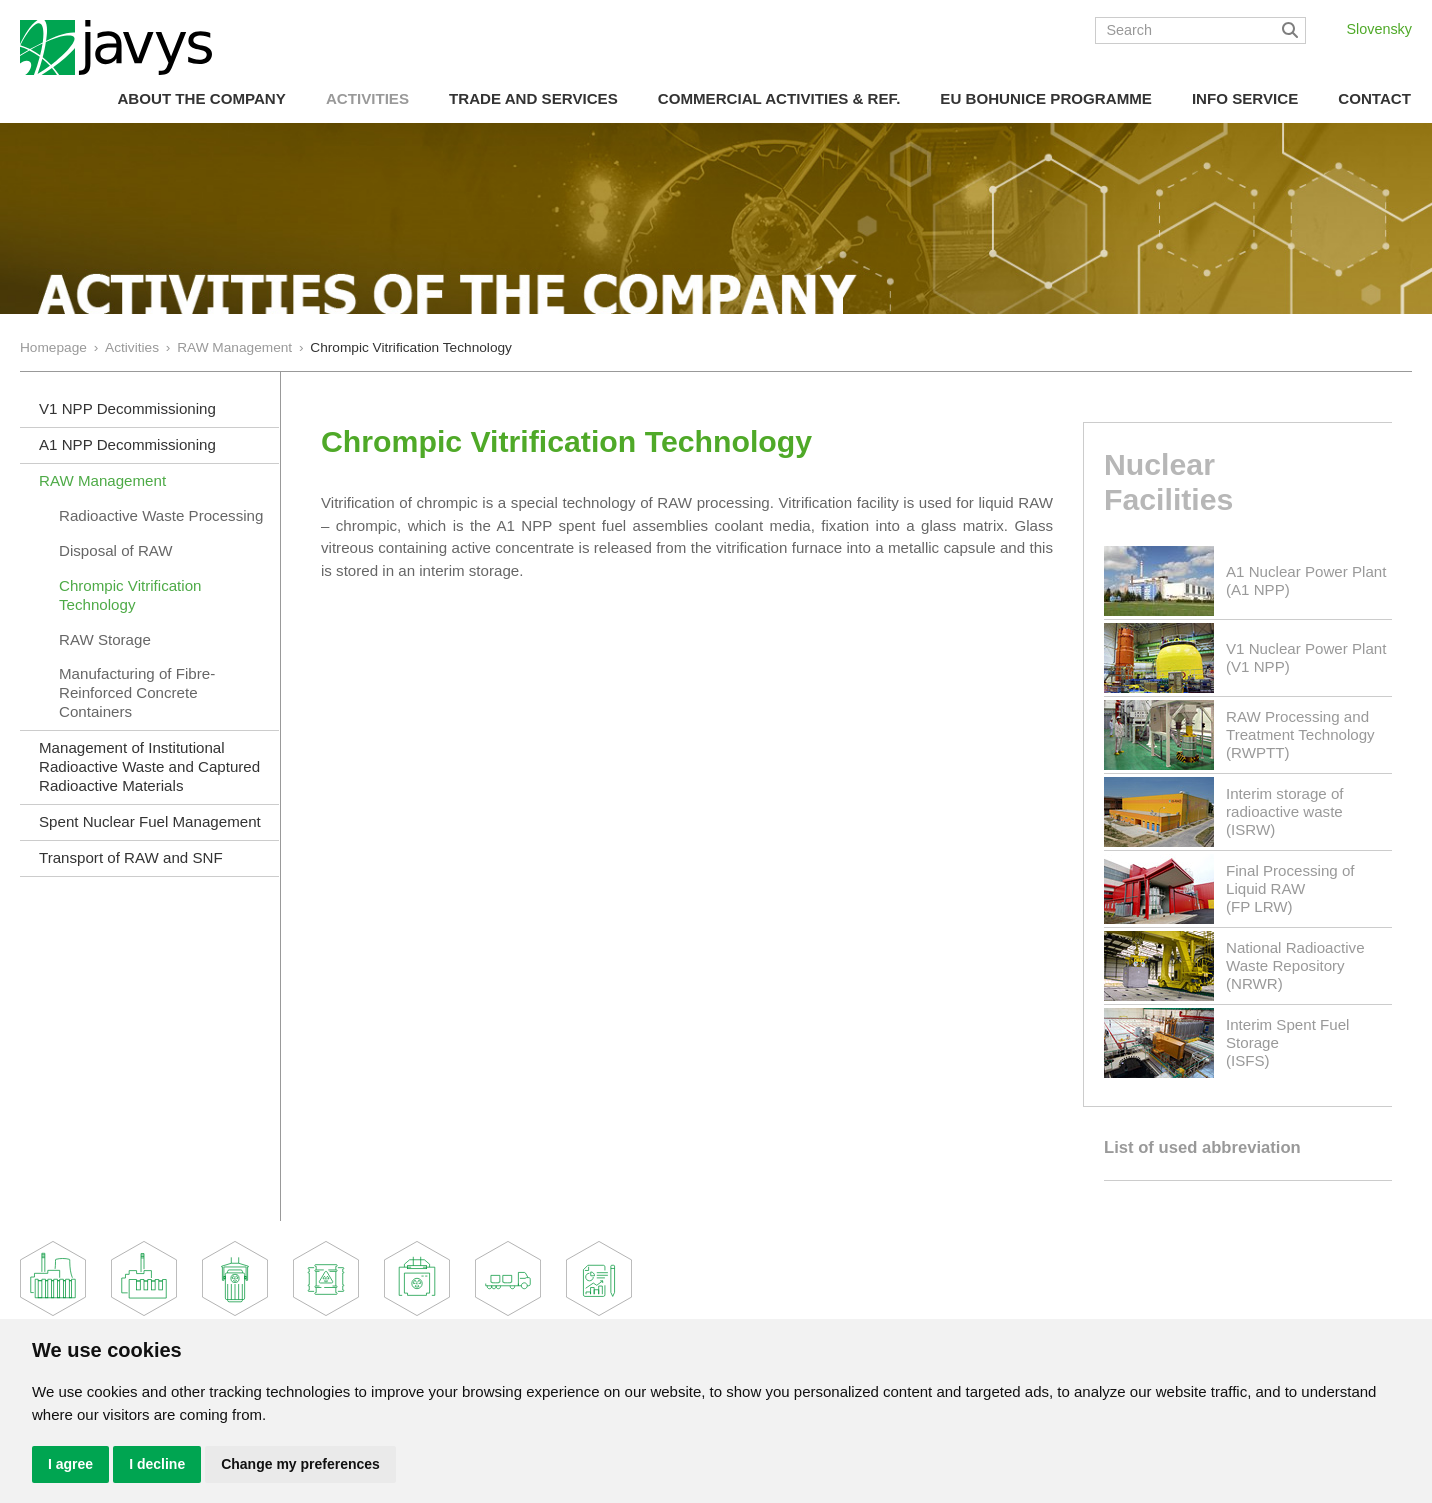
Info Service (1245, 98)
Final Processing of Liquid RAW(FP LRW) (1290, 888)
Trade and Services (533, 98)
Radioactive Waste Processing (161, 515)
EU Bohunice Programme (1046, 98)
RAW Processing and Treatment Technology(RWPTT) (1300, 734)
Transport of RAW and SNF (131, 857)
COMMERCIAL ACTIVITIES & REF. (779, 98)
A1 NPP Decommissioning (127, 444)
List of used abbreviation (1202, 1147)
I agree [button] (70, 1464)
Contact (1374, 98)
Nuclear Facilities (1168, 482)
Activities (367, 98)
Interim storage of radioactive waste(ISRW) (1285, 811)
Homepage (53, 347)
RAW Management (234, 347)
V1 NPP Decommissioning (127, 408)
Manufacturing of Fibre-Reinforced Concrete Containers (137, 692)
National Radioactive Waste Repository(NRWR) (1295, 965)
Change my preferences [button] (300, 1464)
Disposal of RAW (116, 550)
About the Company (201, 98)
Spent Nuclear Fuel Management (150, 821)
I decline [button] (157, 1464)
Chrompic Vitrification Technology (130, 595)
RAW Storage (105, 639)
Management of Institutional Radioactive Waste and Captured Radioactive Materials (149, 766)
